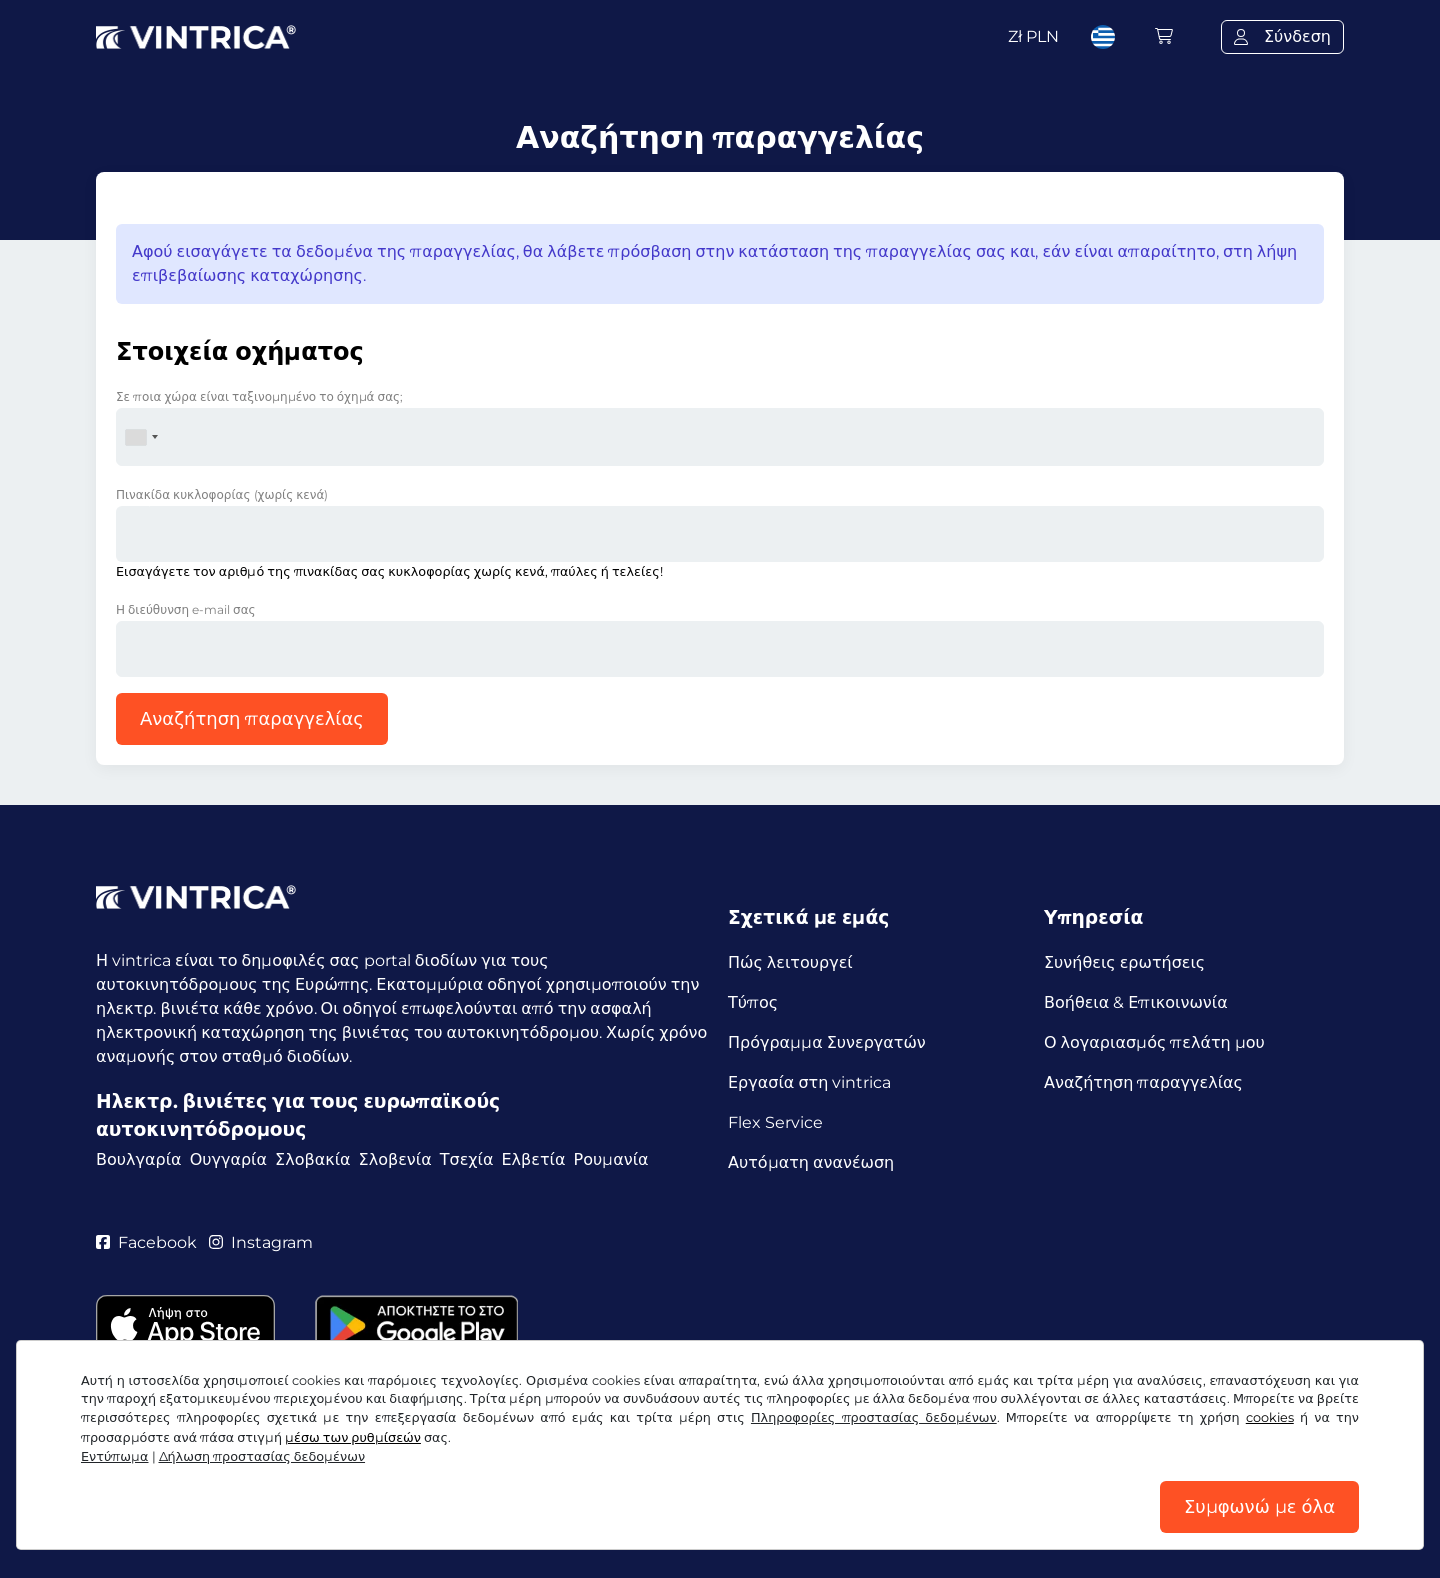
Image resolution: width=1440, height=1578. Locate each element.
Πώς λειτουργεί (790, 962)
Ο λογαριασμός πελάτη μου (1154, 1042)
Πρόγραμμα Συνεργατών (827, 1042)
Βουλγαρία (139, 1159)
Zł (1033, 36)
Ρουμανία (611, 1159)
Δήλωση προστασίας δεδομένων (262, 1456)
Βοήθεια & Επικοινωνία (1136, 1002)
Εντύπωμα (115, 1456)
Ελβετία (533, 1159)
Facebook (146, 1242)
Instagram (261, 1242)
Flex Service (775, 1122)
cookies (1270, 1417)
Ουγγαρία (228, 1159)
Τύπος (753, 1002)
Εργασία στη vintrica (809, 1082)
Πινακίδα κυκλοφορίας (222, 494)
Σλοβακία (313, 1159)
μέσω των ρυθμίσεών (353, 1437)
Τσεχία (467, 1159)
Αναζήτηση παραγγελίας (252, 719)
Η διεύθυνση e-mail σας (186, 609)
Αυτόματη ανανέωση (811, 1162)
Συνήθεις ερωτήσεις (1124, 962)
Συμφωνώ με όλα (1259, 1507)
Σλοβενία (395, 1159)
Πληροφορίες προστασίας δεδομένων (874, 1417)
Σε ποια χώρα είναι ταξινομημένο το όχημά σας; (259, 396)
